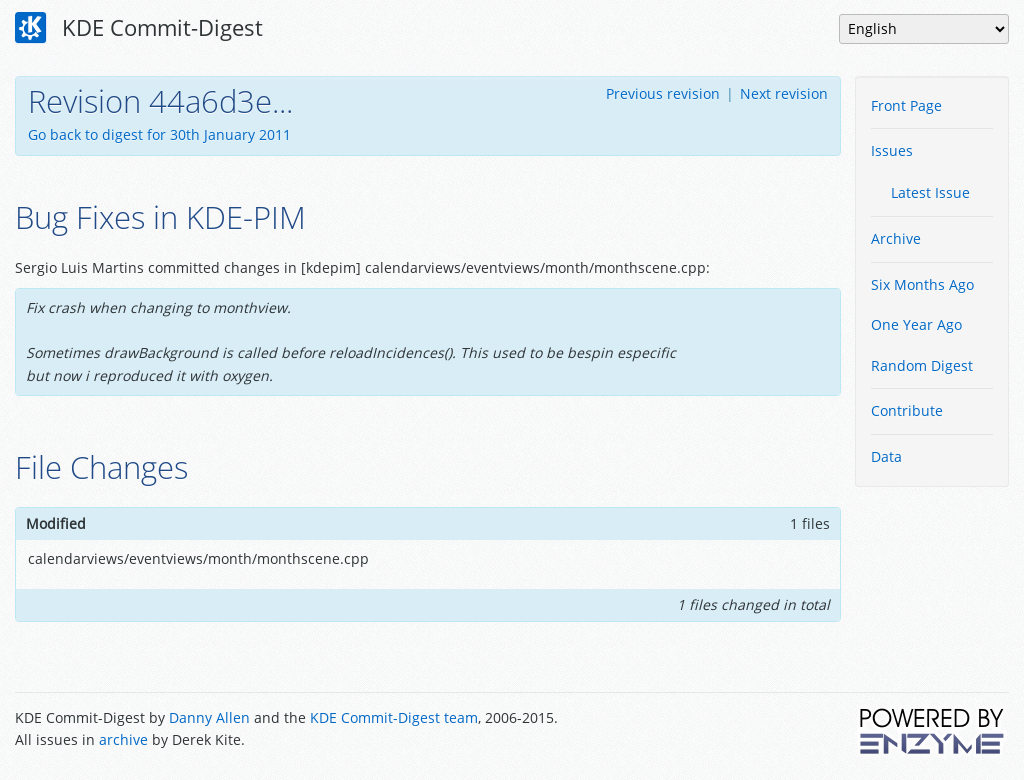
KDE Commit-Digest (139, 28)
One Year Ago (916, 324)
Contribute (907, 410)
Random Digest (922, 365)
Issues (892, 150)
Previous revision (663, 93)
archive (123, 739)
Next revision (784, 93)
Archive (896, 238)
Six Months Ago (922, 284)
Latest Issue (930, 192)
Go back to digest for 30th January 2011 (159, 134)
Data (886, 456)
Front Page (906, 105)
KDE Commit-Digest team (394, 717)
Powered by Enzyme (933, 731)
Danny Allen (209, 717)
